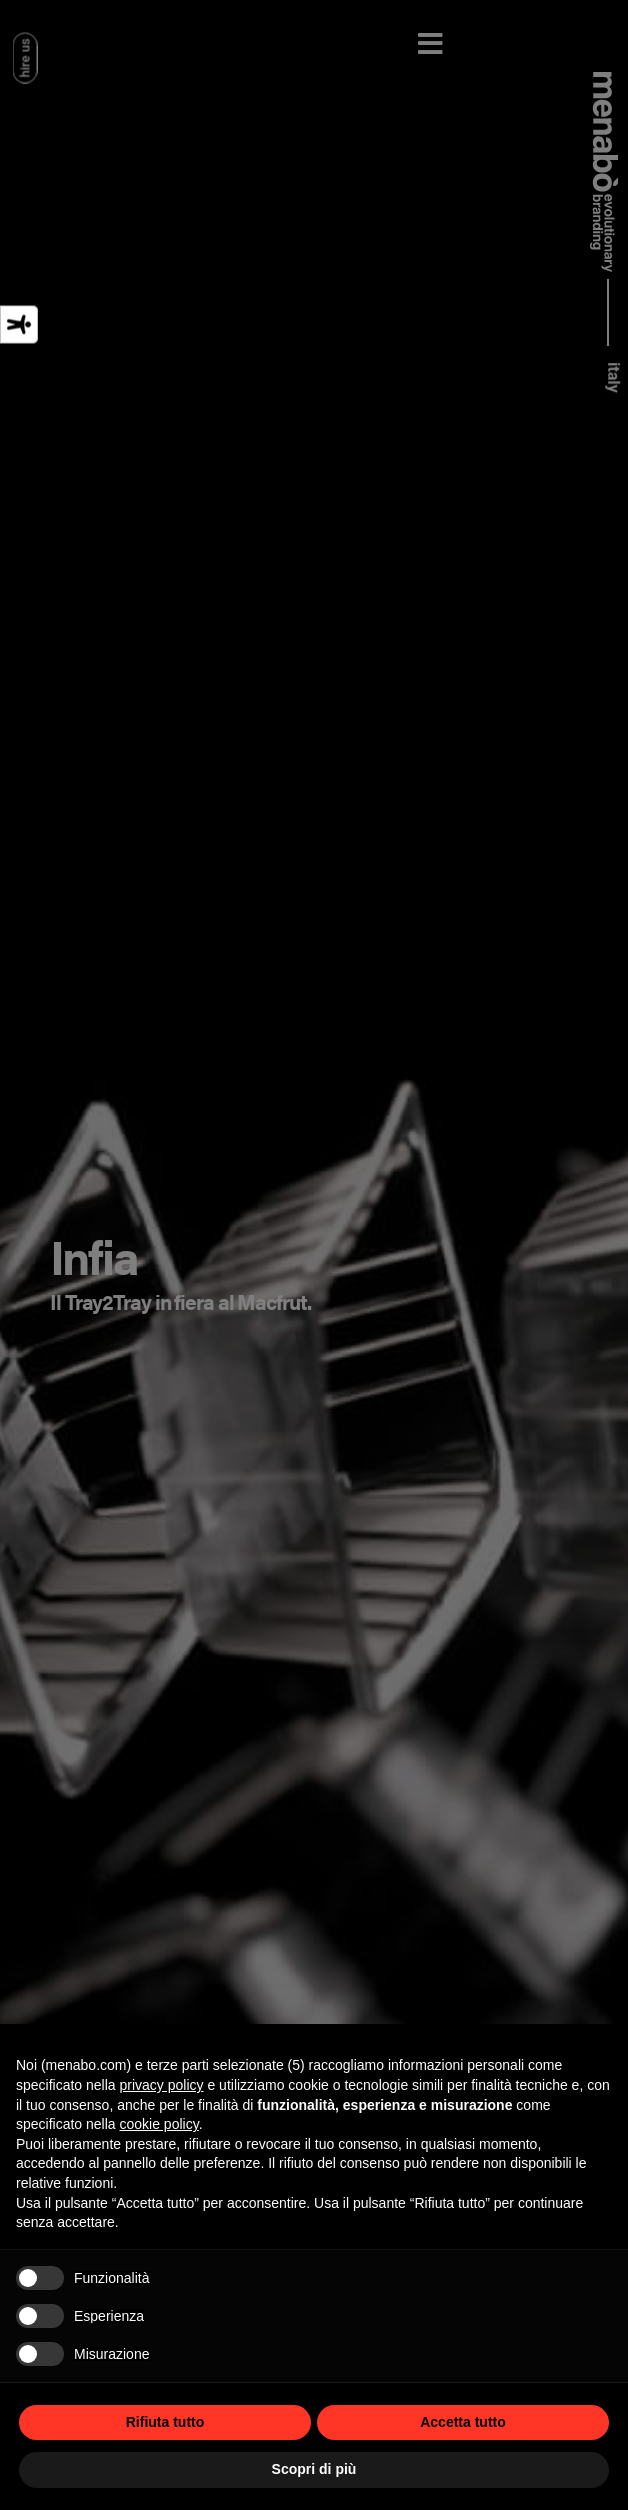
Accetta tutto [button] (463, 2422)
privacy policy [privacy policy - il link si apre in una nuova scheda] (162, 2085)
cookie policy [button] (159, 2124)
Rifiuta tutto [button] (165, 2422)
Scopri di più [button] (314, 2469)
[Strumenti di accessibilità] (19, 324)
